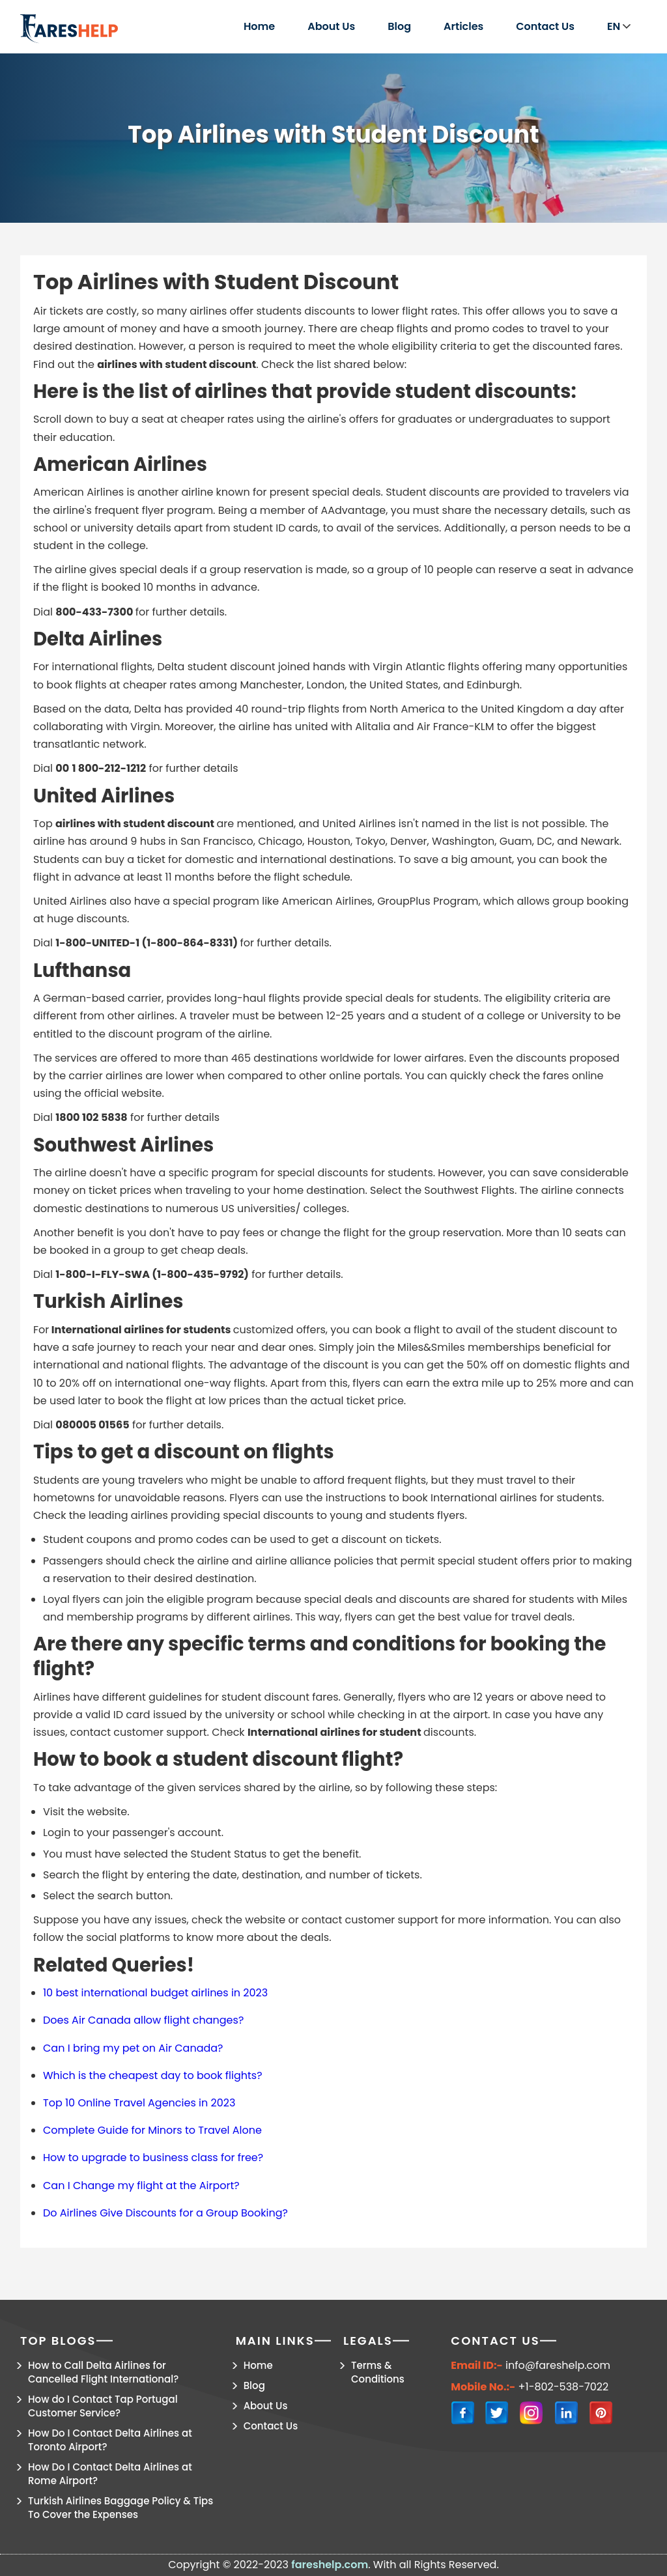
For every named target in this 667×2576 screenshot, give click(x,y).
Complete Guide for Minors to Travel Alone (152, 2130)
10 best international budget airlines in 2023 (155, 1992)
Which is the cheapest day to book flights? (153, 2075)
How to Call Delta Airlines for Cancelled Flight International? (103, 2372)
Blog (399, 26)
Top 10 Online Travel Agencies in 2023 (139, 2102)
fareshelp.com (329, 2564)
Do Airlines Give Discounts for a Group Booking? (165, 2212)
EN (619, 26)
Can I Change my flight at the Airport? (141, 2185)
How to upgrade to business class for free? (153, 2157)
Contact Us (545, 26)
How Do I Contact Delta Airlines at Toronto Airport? (110, 2440)
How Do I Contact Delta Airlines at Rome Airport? (110, 2473)
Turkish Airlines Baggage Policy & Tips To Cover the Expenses (120, 2507)
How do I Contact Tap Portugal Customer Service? (103, 2406)
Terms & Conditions (377, 2372)
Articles (463, 26)
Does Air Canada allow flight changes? (143, 2020)
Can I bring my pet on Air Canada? (133, 2048)
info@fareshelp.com (557, 2365)
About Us (331, 26)
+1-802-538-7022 (563, 2387)
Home (259, 26)
